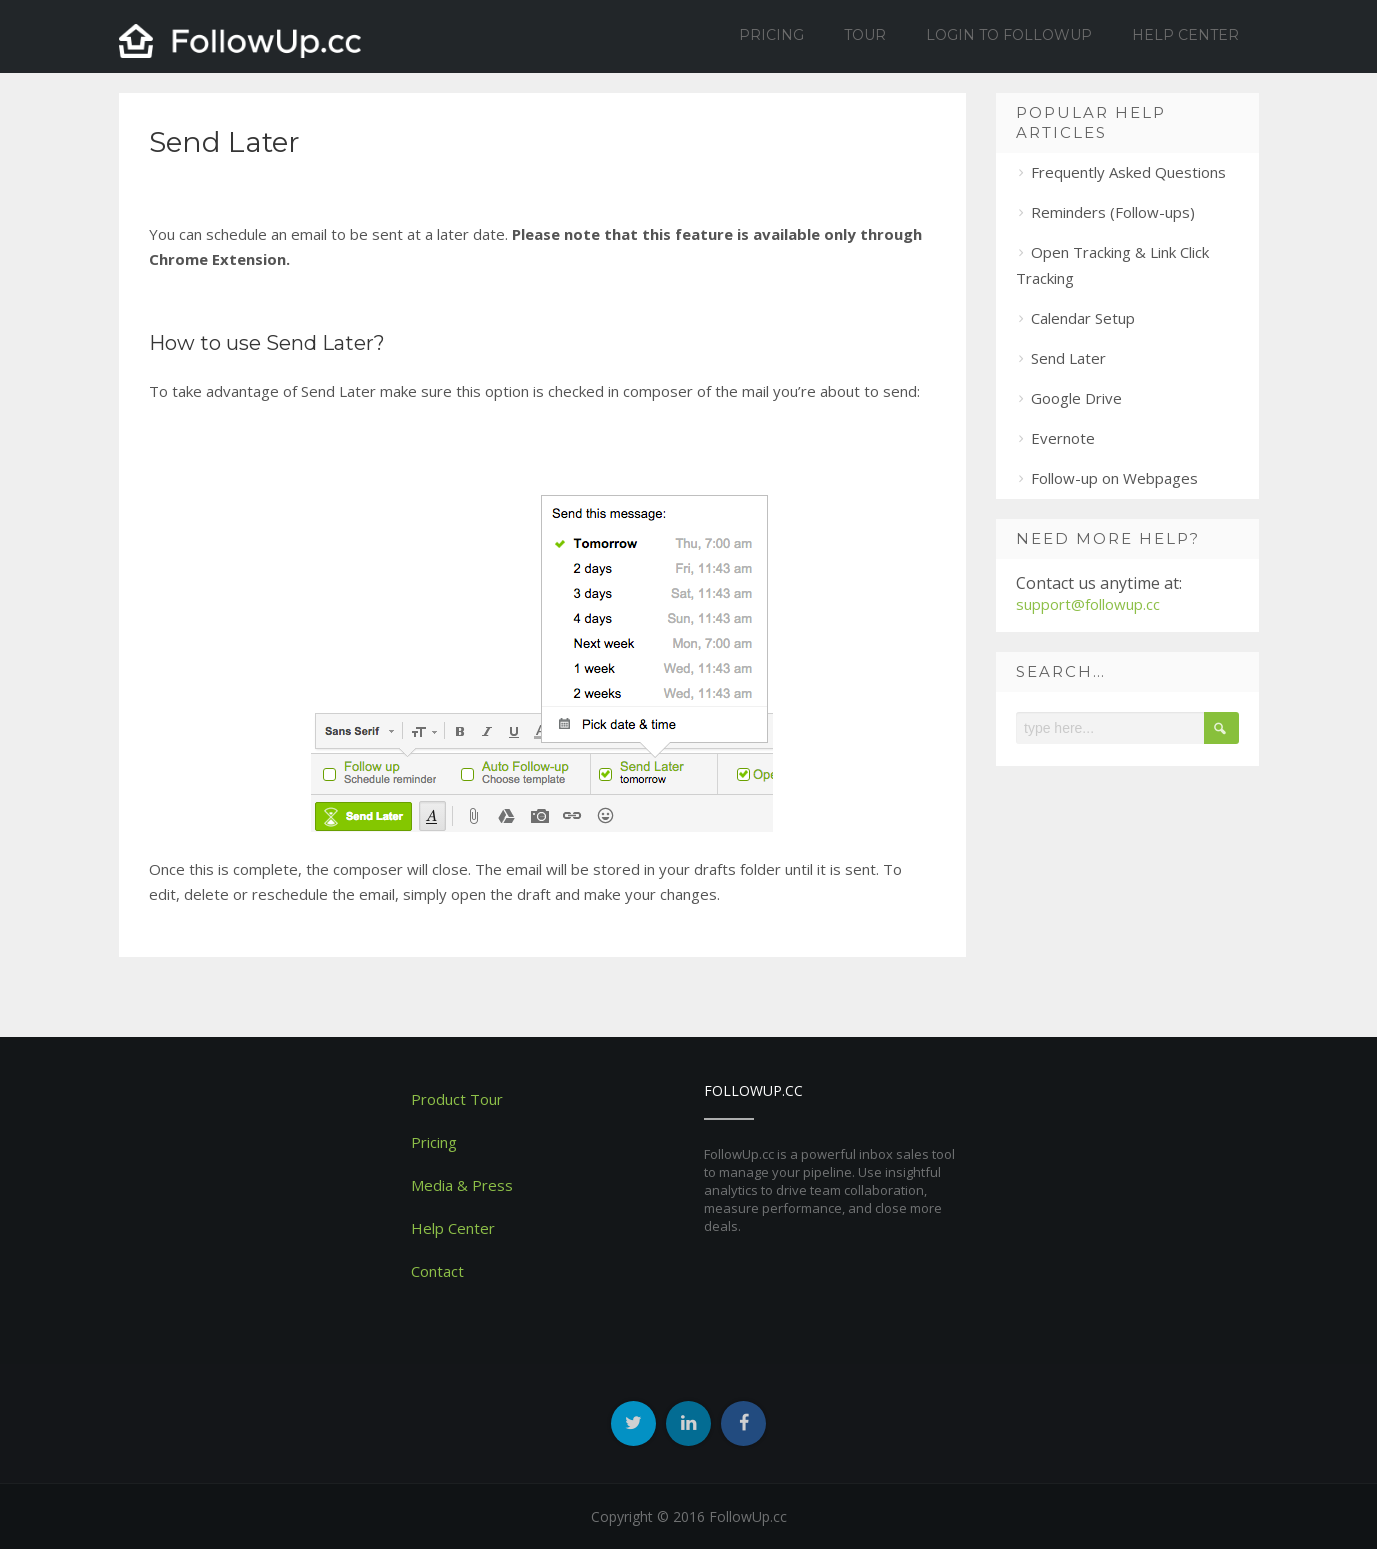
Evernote (1063, 438)
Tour (865, 35)
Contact (437, 1271)
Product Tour (457, 1099)
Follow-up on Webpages (1114, 478)
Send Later (1068, 358)
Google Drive (1076, 398)
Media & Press (462, 1185)
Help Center (1185, 35)
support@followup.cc (1088, 604)
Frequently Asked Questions (1128, 172)
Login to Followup (1009, 35)
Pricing (771, 35)
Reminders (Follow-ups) (1113, 212)
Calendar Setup (1083, 318)
